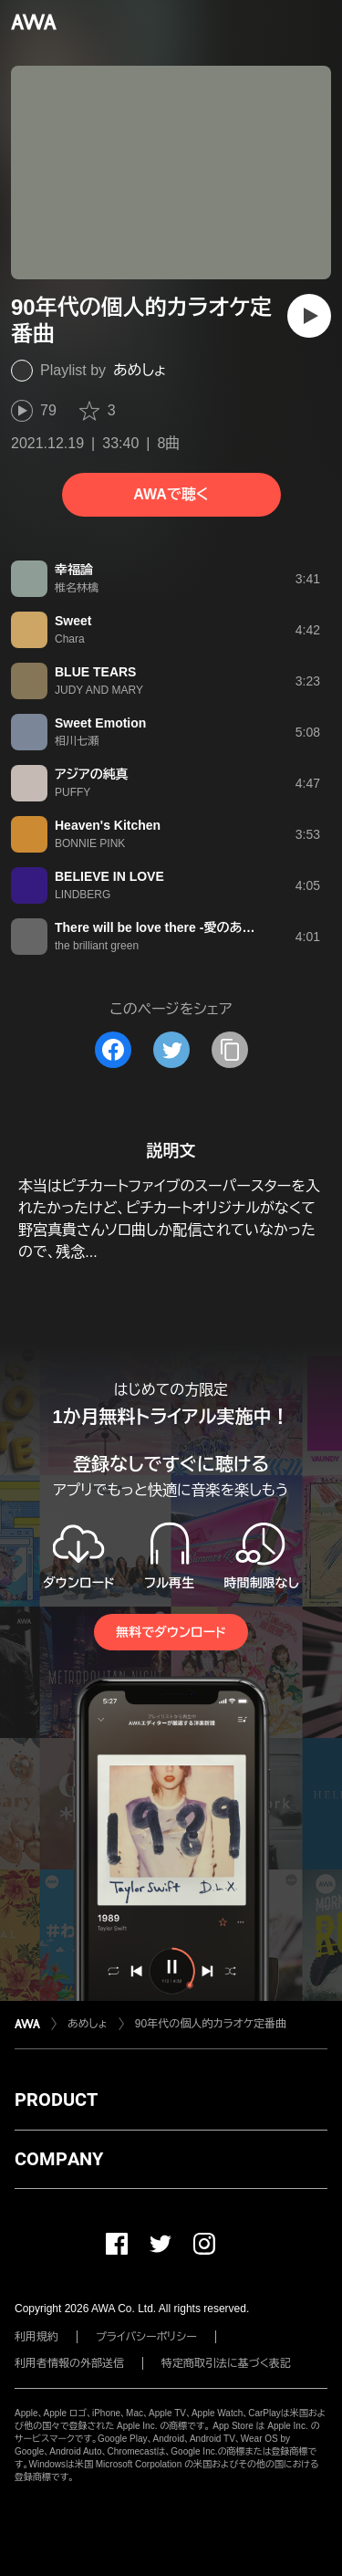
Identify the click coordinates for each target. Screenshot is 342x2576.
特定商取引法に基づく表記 (226, 2363)
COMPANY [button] (59, 2159)
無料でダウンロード (170, 1632)
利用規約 (36, 2336)
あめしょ (139, 370)
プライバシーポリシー (146, 2336)
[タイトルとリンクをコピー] (230, 1049)
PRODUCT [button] (56, 2099)
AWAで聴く (170, 494)
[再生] (309, 316)
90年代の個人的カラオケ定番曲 (210, 2023)
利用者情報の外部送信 (69, 2363)
